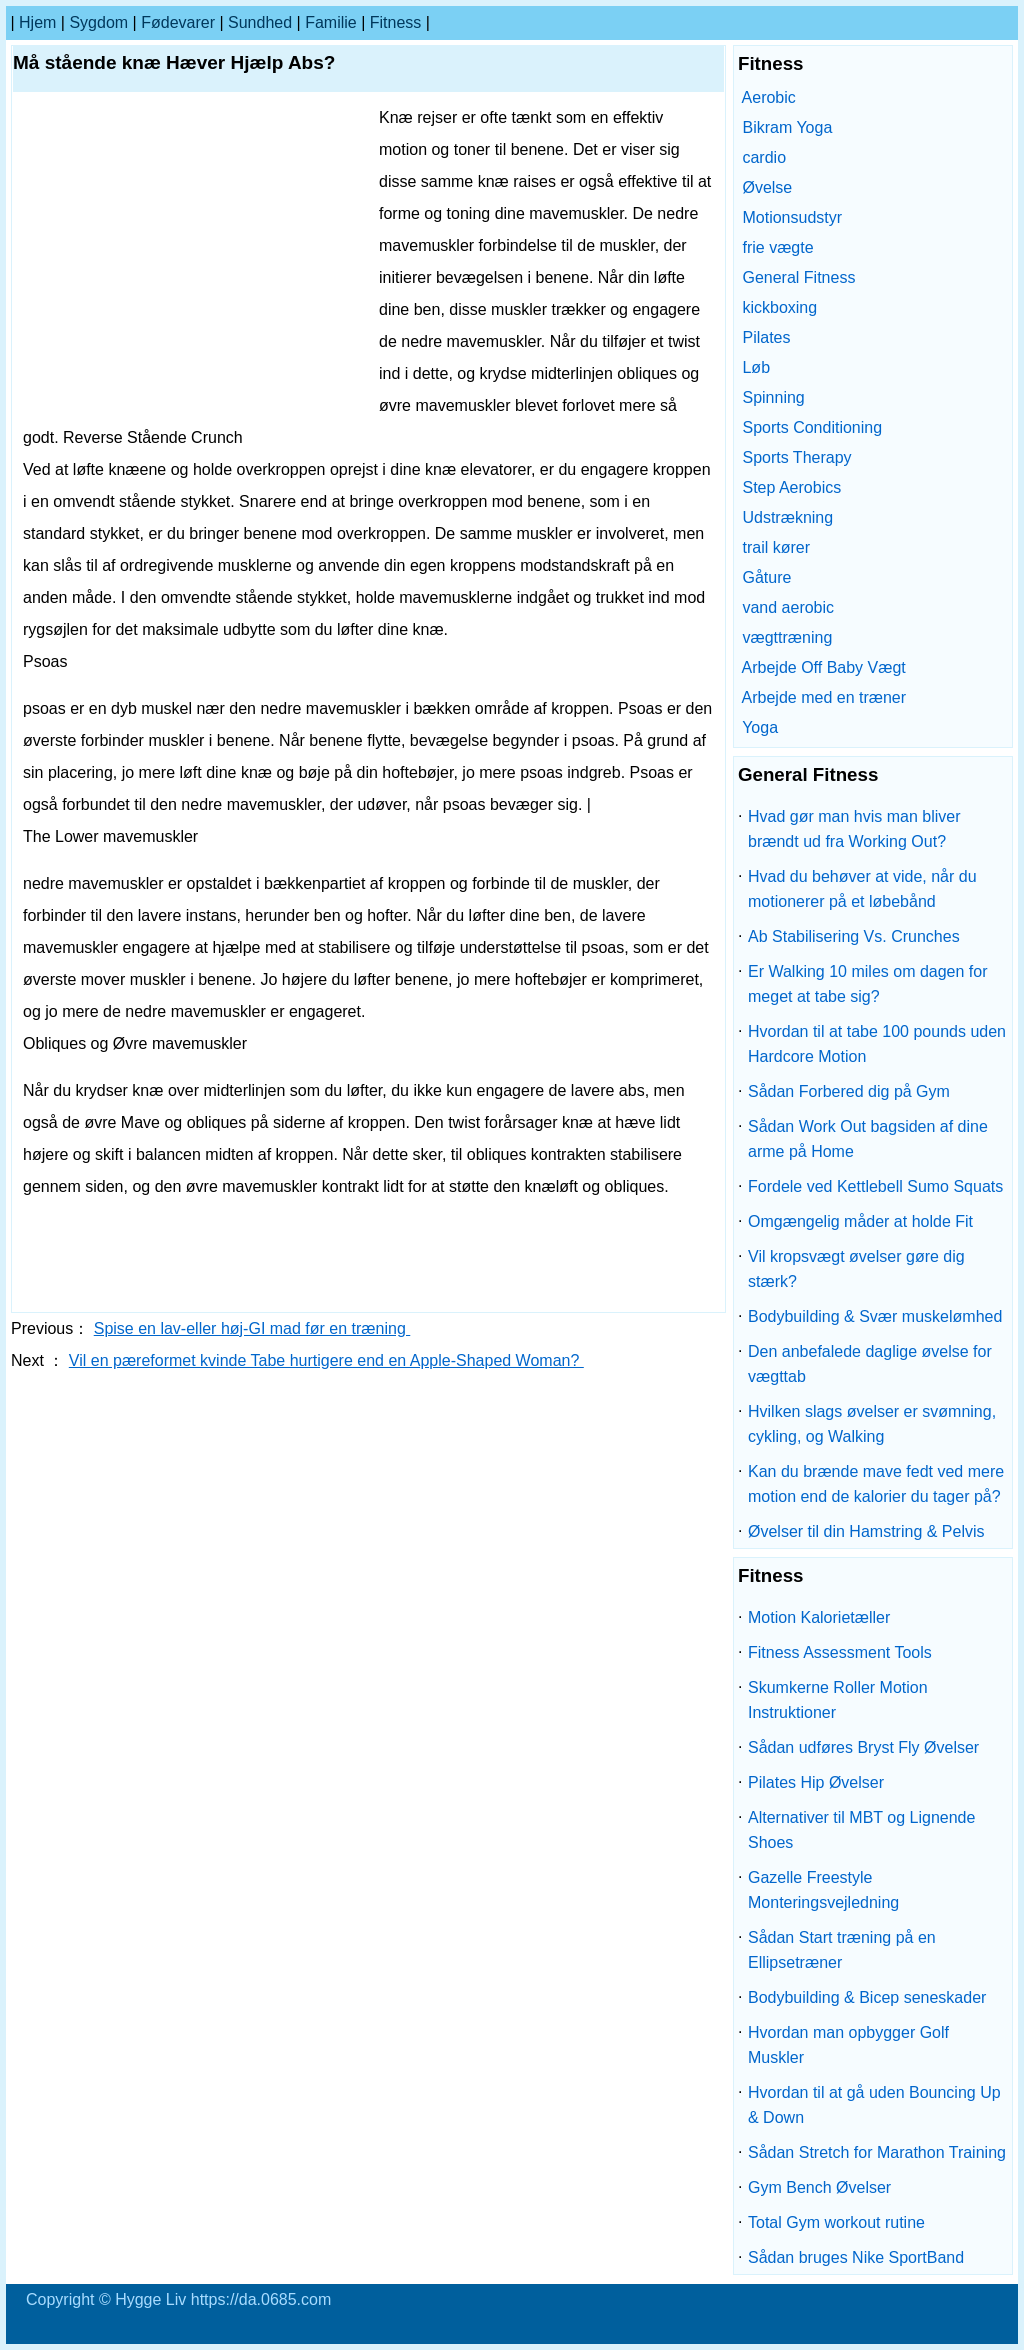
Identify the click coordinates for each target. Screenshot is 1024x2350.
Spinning (773, 397)
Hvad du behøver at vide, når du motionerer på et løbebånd (862, 889)
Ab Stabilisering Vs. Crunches (854, 936)
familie (331, 22)
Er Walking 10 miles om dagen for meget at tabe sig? (868, 984)
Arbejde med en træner (824, 697)
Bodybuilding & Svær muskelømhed (875, 1316)
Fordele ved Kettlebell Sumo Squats (875, 1186)
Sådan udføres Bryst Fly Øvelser (863, 1747)
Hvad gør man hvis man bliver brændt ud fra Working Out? (854, 829)
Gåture (766, 577)
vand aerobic (788, 607)
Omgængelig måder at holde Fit (860, 1221)
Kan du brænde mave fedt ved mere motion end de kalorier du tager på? (876, 1484)
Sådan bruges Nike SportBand (856, 2257)
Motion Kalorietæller (819, 1617)
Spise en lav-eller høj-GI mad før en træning (252, 1328)
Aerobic (769, 97)
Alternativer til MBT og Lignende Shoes (861, 1830)
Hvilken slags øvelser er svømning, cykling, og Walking (872, 1424)
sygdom (98, 22)
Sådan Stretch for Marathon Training (877, 2152)
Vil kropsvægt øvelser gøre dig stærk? (856, 1269)
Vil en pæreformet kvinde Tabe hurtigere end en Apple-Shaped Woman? (326, 1360)
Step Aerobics (791, 487)
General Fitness (798, 277)
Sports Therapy (796, 457)
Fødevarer (178, 22)
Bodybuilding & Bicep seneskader (867, 1997)
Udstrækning (787, 517)
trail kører (776, 547)
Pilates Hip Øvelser (816, 1782)
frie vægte (777, 247)
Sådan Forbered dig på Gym (849, 1091)
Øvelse (767, 187)
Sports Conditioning (812, 427)
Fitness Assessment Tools (840, 1652)
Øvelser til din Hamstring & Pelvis (866, 1531)
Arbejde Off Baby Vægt (824, 667)
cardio (764, 157)
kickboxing (779, 307)
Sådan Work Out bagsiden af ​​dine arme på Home (868, 1139)
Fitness (396, 22)
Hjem (37, 22)
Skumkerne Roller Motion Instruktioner (838, 1700)
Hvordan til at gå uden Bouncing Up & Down (874, 2105)
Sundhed (260, 22)
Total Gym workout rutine (836, 2222)
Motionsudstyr (792, 217)
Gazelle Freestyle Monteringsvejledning (823, 1890)
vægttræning (787, 637)
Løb (756, 367)
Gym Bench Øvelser (819, 2187)
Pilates (766, 337)
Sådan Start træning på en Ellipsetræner (842, 1950)
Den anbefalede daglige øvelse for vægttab (870, 1364)
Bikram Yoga (787, 127)
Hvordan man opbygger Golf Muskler (848, 2045)
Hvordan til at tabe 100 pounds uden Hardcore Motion (877, 1044)
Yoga (760, 727)
